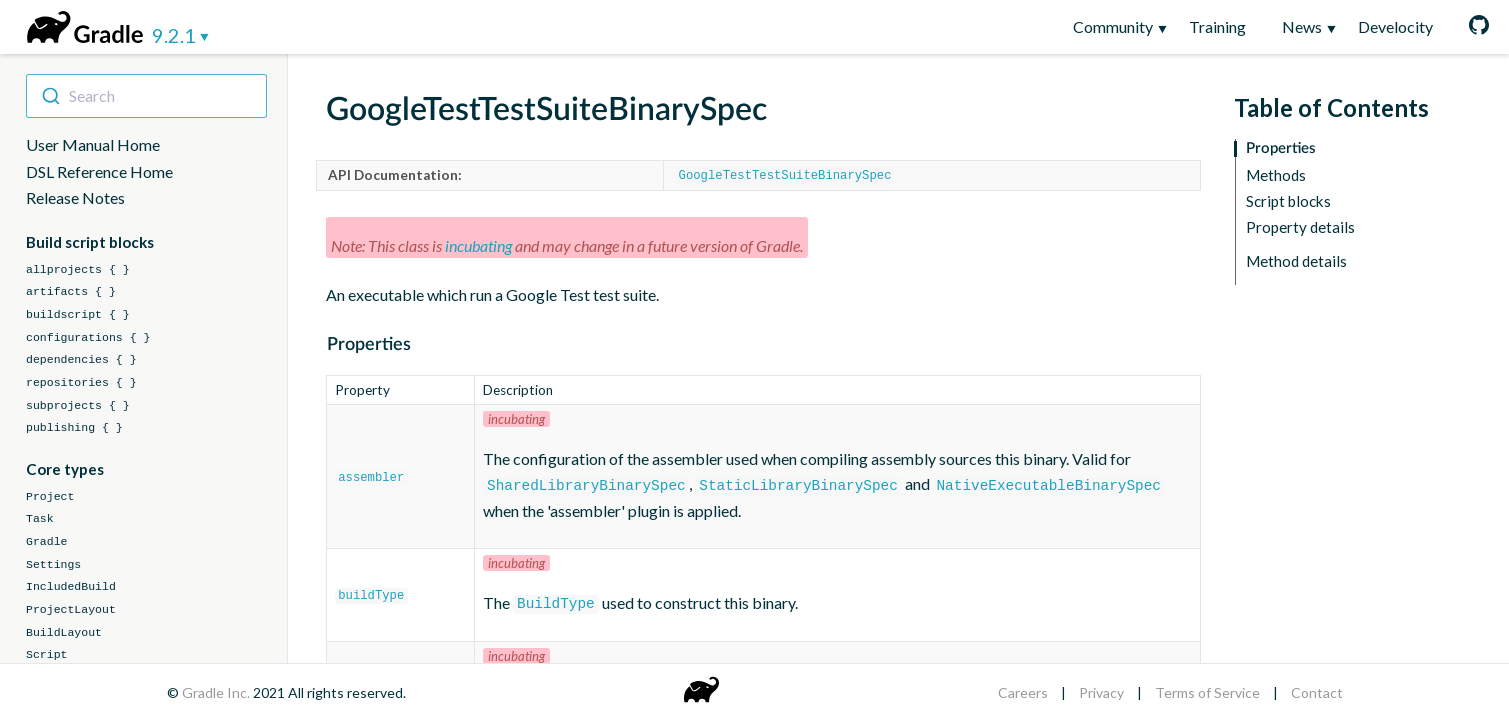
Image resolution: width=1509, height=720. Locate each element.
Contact (1317, 692)
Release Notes (75, 197)
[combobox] (146, 96)
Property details (1300, 227)
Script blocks (1288, 201)
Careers (1023, 692)
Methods (1276, 175)
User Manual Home (93, 144)
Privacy (1101, 692)
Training (1217, 26)
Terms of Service (1207, 692)
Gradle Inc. (217, 692)
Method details (1296, 261)
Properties (1281, 148)
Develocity (1395, 26)
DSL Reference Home (99, 171)
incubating (478, 244)
